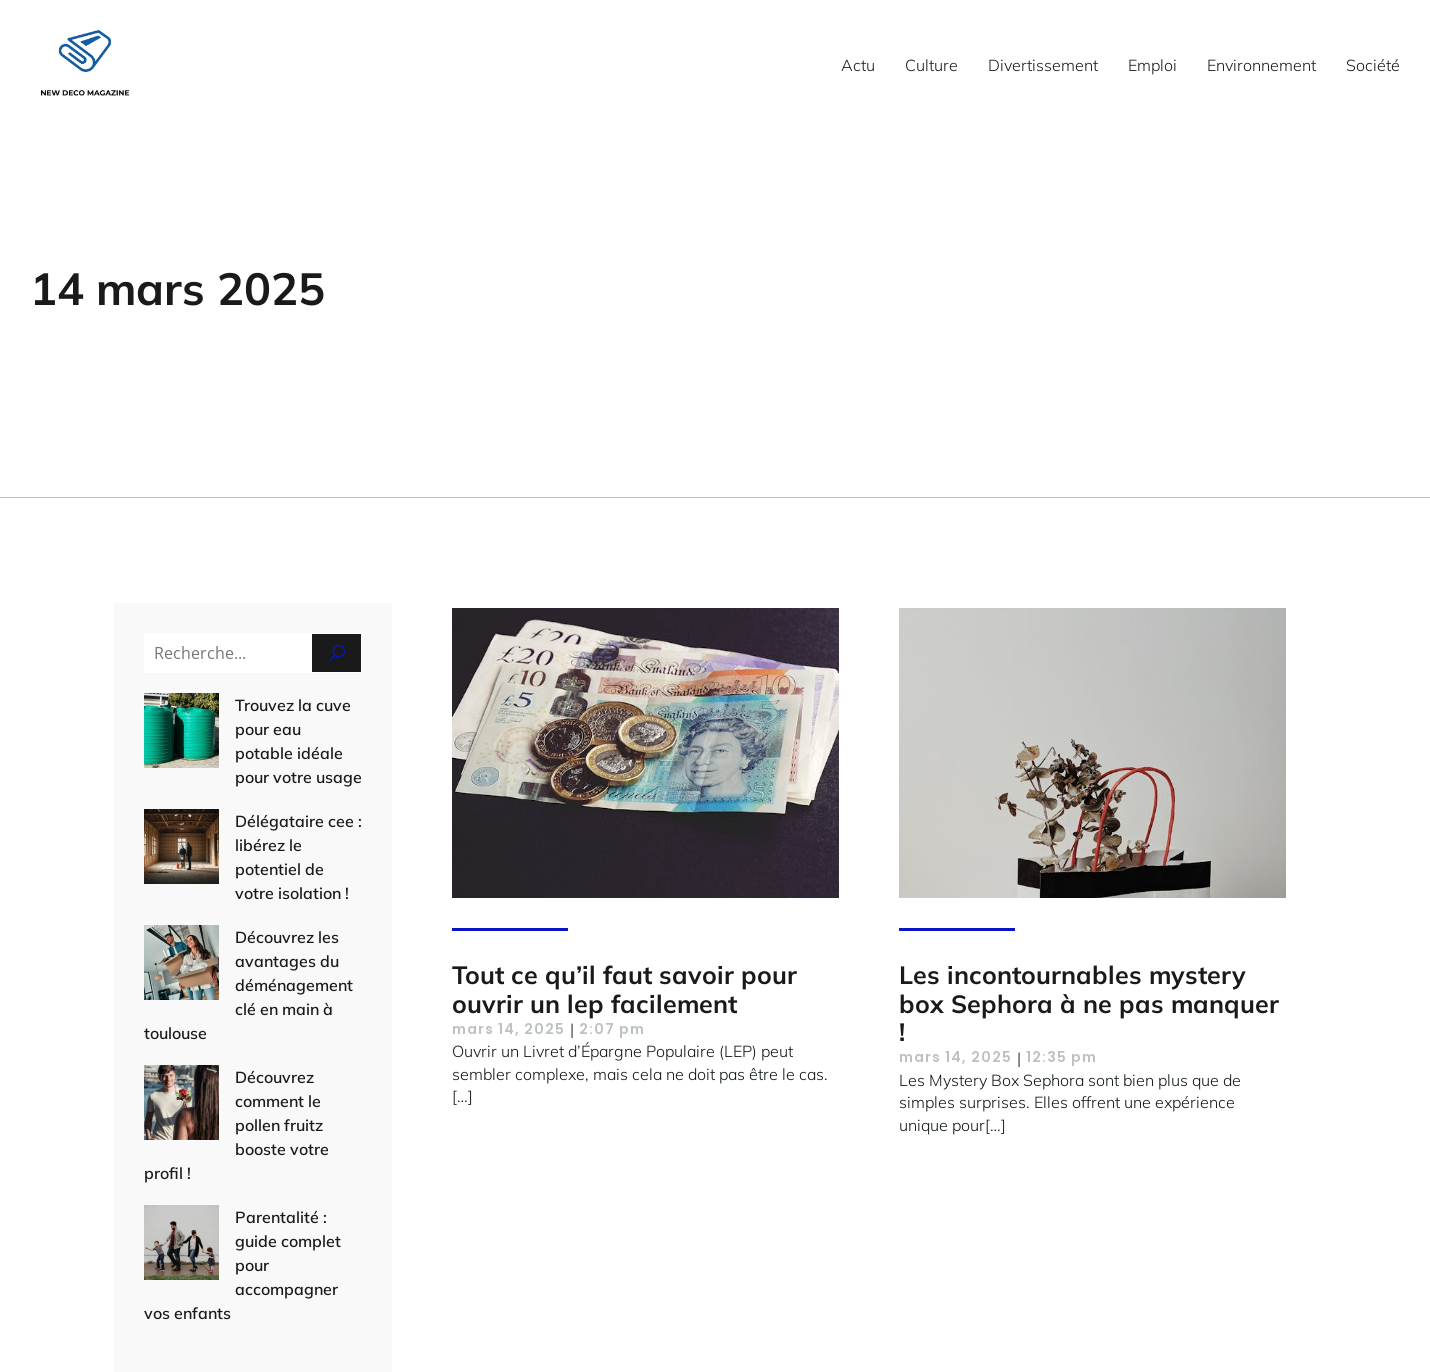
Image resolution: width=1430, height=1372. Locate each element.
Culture (931, 65)
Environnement (1261, 65)
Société (1373, 65)
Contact (770, 1321)
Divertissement (1043, 65)
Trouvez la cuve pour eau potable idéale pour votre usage (245, 729)
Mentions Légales (892, 1321)
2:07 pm (612, 1029)
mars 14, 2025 (508, 1029)
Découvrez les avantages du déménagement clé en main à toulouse (246, 889)
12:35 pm (1061, 1057)
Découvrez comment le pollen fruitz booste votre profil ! (237, 981)
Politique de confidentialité (1073, 1321)
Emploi (1152, 65)
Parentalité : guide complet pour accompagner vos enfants (253, 1073)
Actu (858, 65)
